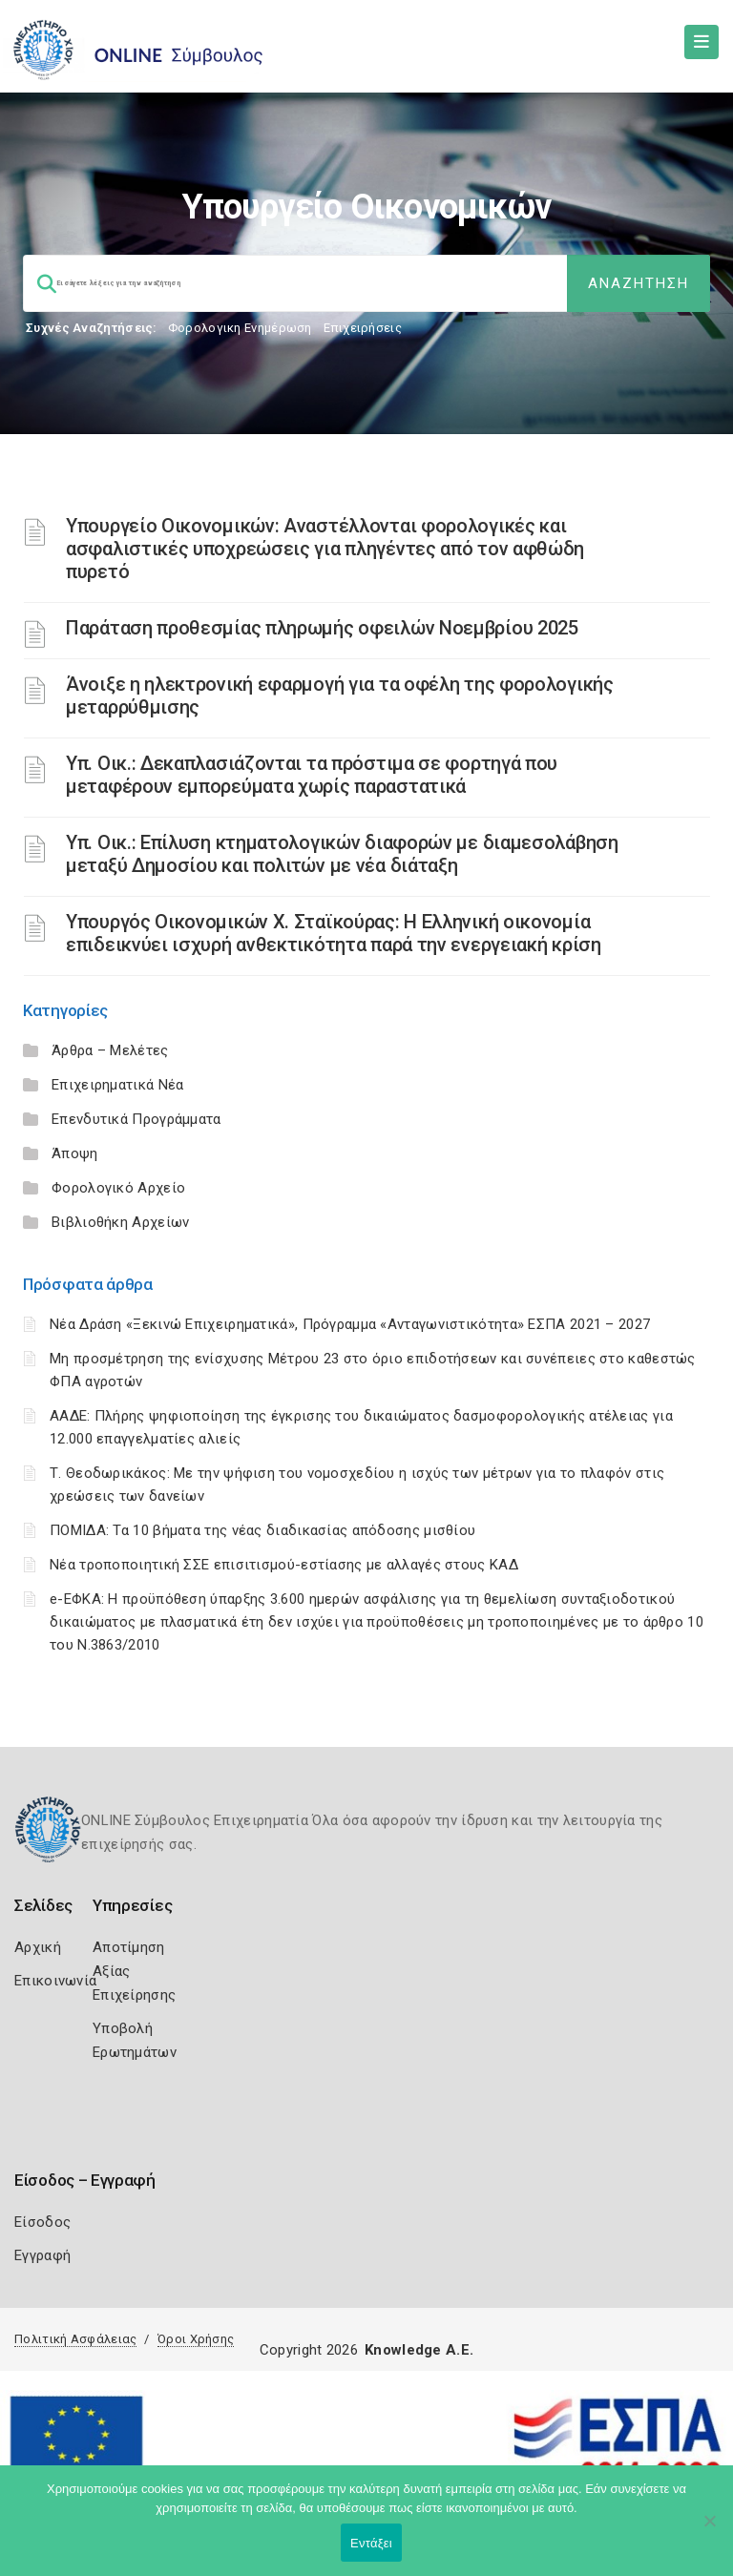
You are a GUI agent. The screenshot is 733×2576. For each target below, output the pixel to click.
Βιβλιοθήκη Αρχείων (120, 1222)
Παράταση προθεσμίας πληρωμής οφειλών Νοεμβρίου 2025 (322, 627)
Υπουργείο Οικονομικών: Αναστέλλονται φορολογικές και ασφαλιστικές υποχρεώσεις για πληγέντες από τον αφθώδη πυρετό (325, 548)
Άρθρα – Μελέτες (110, 1050)
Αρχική (37, 1947)
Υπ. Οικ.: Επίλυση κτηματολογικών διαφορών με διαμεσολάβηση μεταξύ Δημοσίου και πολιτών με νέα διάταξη (342, 854)
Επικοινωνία (55, 1980)
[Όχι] (709, 2530)
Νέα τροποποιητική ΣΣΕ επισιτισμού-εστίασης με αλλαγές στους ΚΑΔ (284, 1564)
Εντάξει (371, 2543)
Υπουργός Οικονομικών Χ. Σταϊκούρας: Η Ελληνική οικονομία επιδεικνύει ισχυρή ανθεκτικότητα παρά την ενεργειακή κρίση (333, 933)
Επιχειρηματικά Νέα (117, 1084)
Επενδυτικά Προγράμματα (136, 1119)
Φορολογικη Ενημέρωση (240, 328)
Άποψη (75, 1153)
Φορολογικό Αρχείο (118, 1187)
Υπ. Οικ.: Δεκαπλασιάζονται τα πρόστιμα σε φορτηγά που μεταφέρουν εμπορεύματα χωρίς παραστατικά (311, 775)
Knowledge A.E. (419, 2349)
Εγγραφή (42, 2255)
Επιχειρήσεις (363, 328)
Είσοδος (42, 2222)
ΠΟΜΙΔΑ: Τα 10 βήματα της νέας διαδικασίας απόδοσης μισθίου (262, 1530)
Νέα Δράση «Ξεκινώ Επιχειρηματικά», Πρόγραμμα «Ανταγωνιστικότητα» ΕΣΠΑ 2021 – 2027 (350, 1324)
